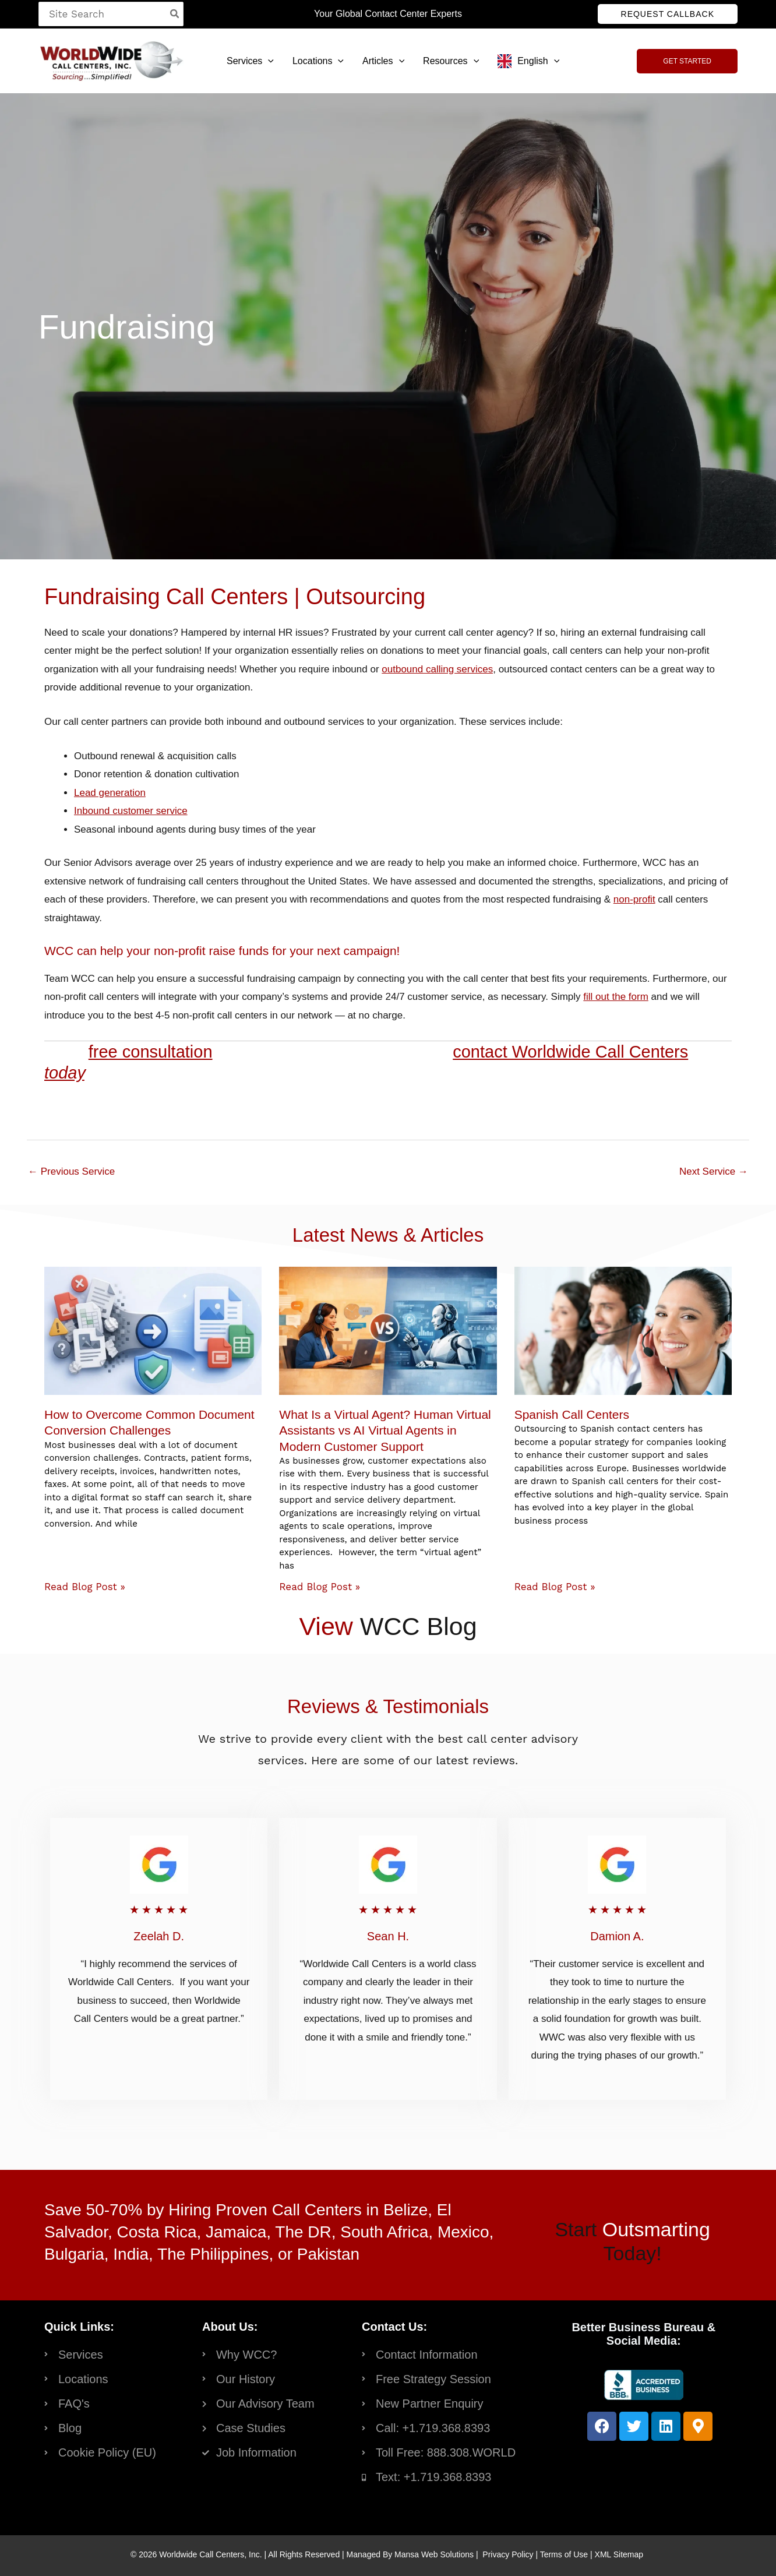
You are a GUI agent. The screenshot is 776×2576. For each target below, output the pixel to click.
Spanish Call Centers (571, 1414)
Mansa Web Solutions (434, 2554)
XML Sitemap (619, 2554)
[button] (668, 14)
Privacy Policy (507, 2554)
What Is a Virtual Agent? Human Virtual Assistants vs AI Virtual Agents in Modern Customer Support (385, 1430)
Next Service (713, 1171)
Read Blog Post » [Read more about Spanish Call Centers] (554, 1586)
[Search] (175, 14)
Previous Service (71, 1171)
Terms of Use (564, 2554)
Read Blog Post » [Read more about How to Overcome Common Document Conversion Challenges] (84, 1586)
